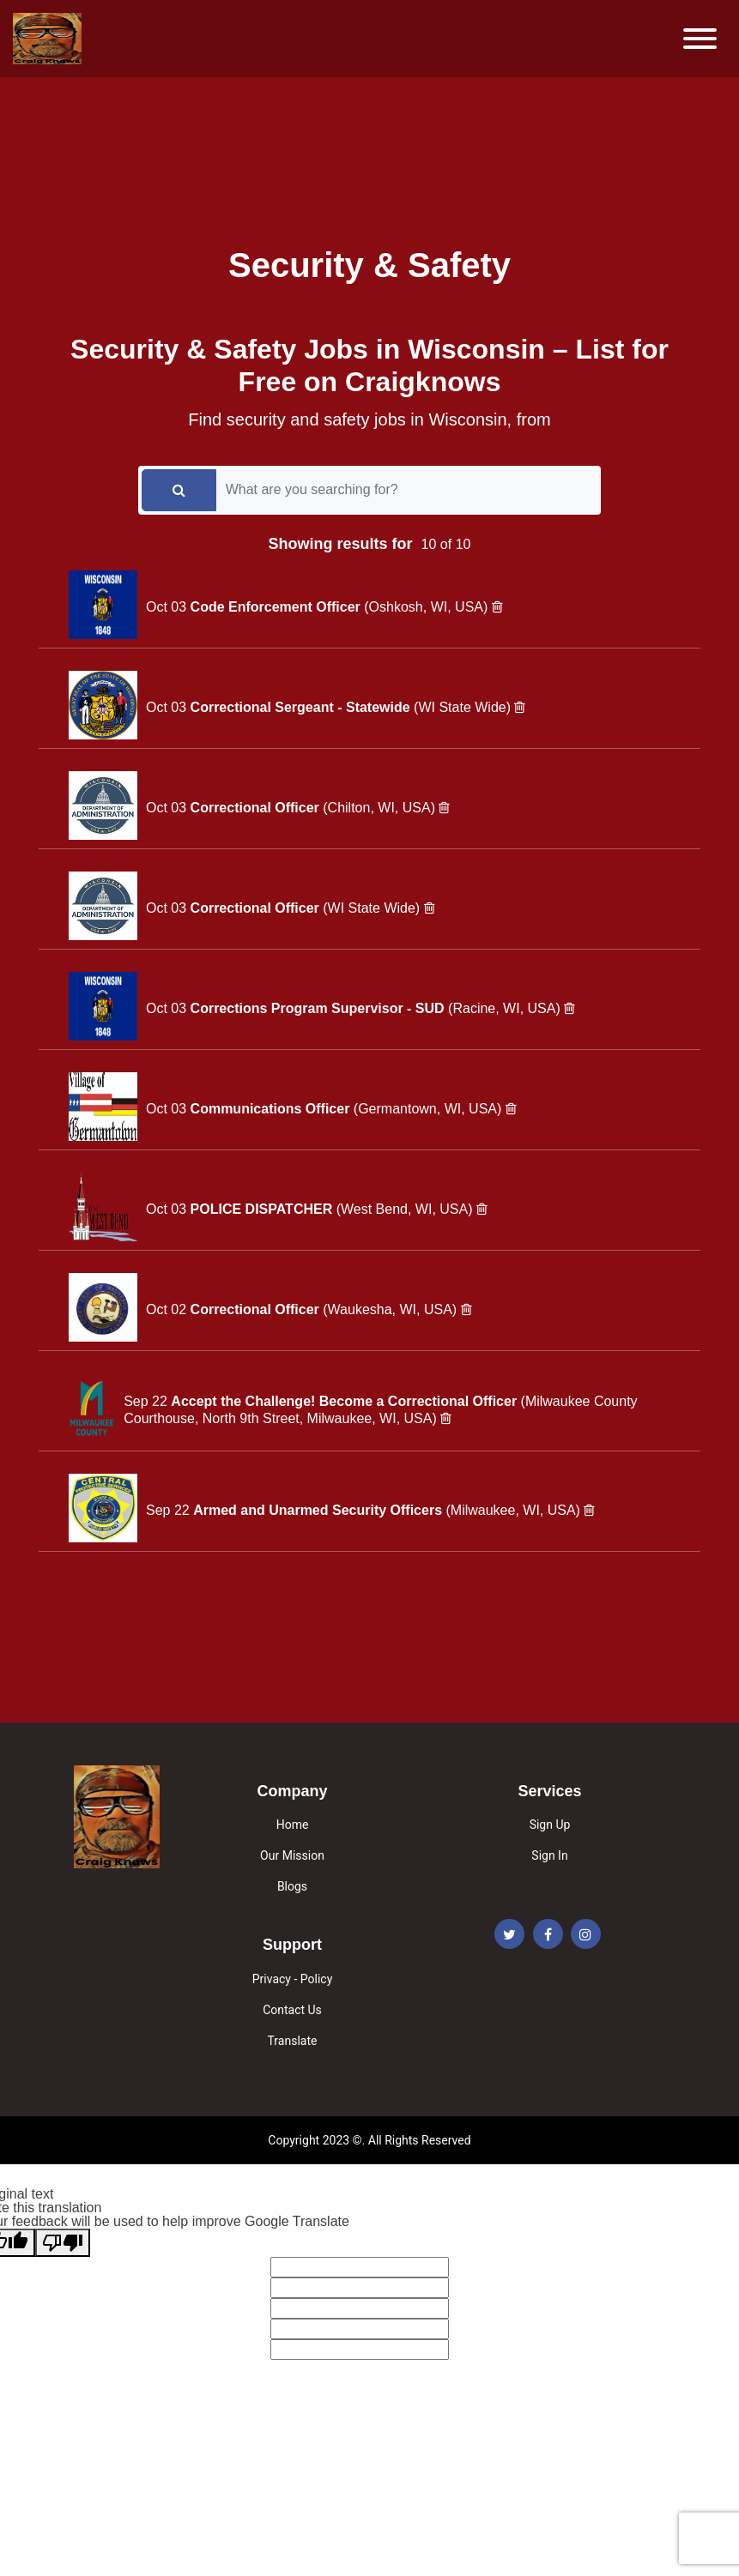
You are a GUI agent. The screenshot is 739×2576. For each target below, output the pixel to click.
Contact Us (292, 2010)
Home (292, 1824)
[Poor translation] (62, 2243)
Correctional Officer (257, 807)
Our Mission (292, 1855)
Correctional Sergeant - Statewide (303, 707)
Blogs (292, 1886)
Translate (293, 2041)
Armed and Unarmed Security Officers (319, 1510)
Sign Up (550, 1824)
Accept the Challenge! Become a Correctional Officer (345, 1401)
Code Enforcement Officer (278, 607)
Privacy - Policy (292, 1979)
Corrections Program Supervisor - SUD (320, 1008)
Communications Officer (272, 1108)
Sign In (549, 1855)
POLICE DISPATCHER (263, 1209)
